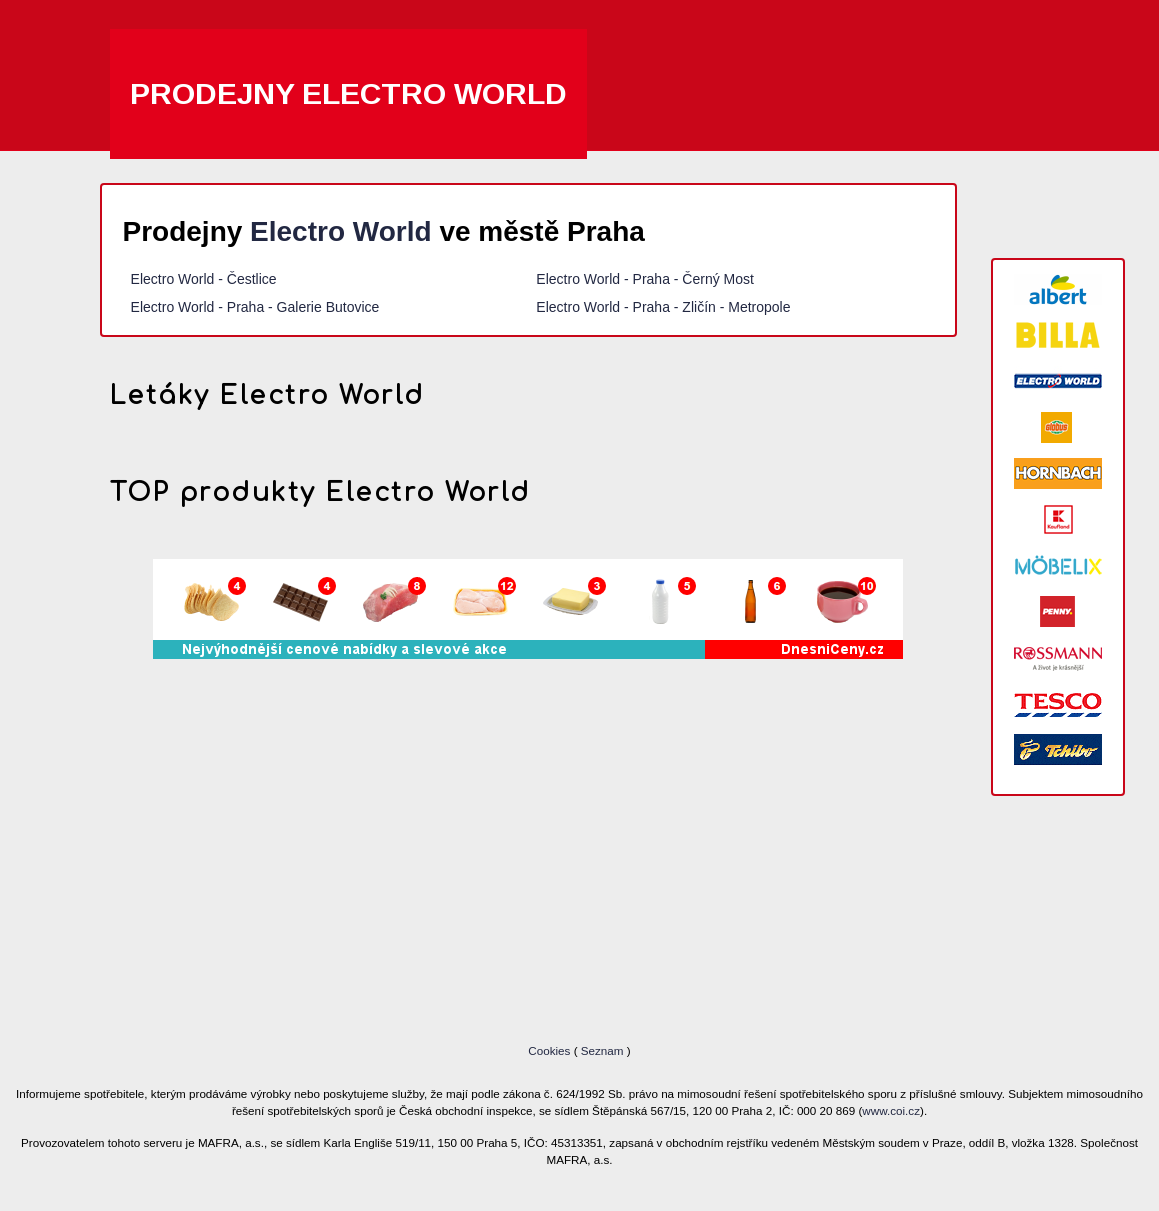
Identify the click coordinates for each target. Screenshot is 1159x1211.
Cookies (550, 1050)
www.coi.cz (891, 1110)
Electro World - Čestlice (204, 279)
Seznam (602, 1050)
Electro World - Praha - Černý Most (645, 279)
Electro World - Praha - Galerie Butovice (255, 307)
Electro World (341, 231)
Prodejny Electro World (348, 93)
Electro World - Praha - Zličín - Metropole (663, 307)
